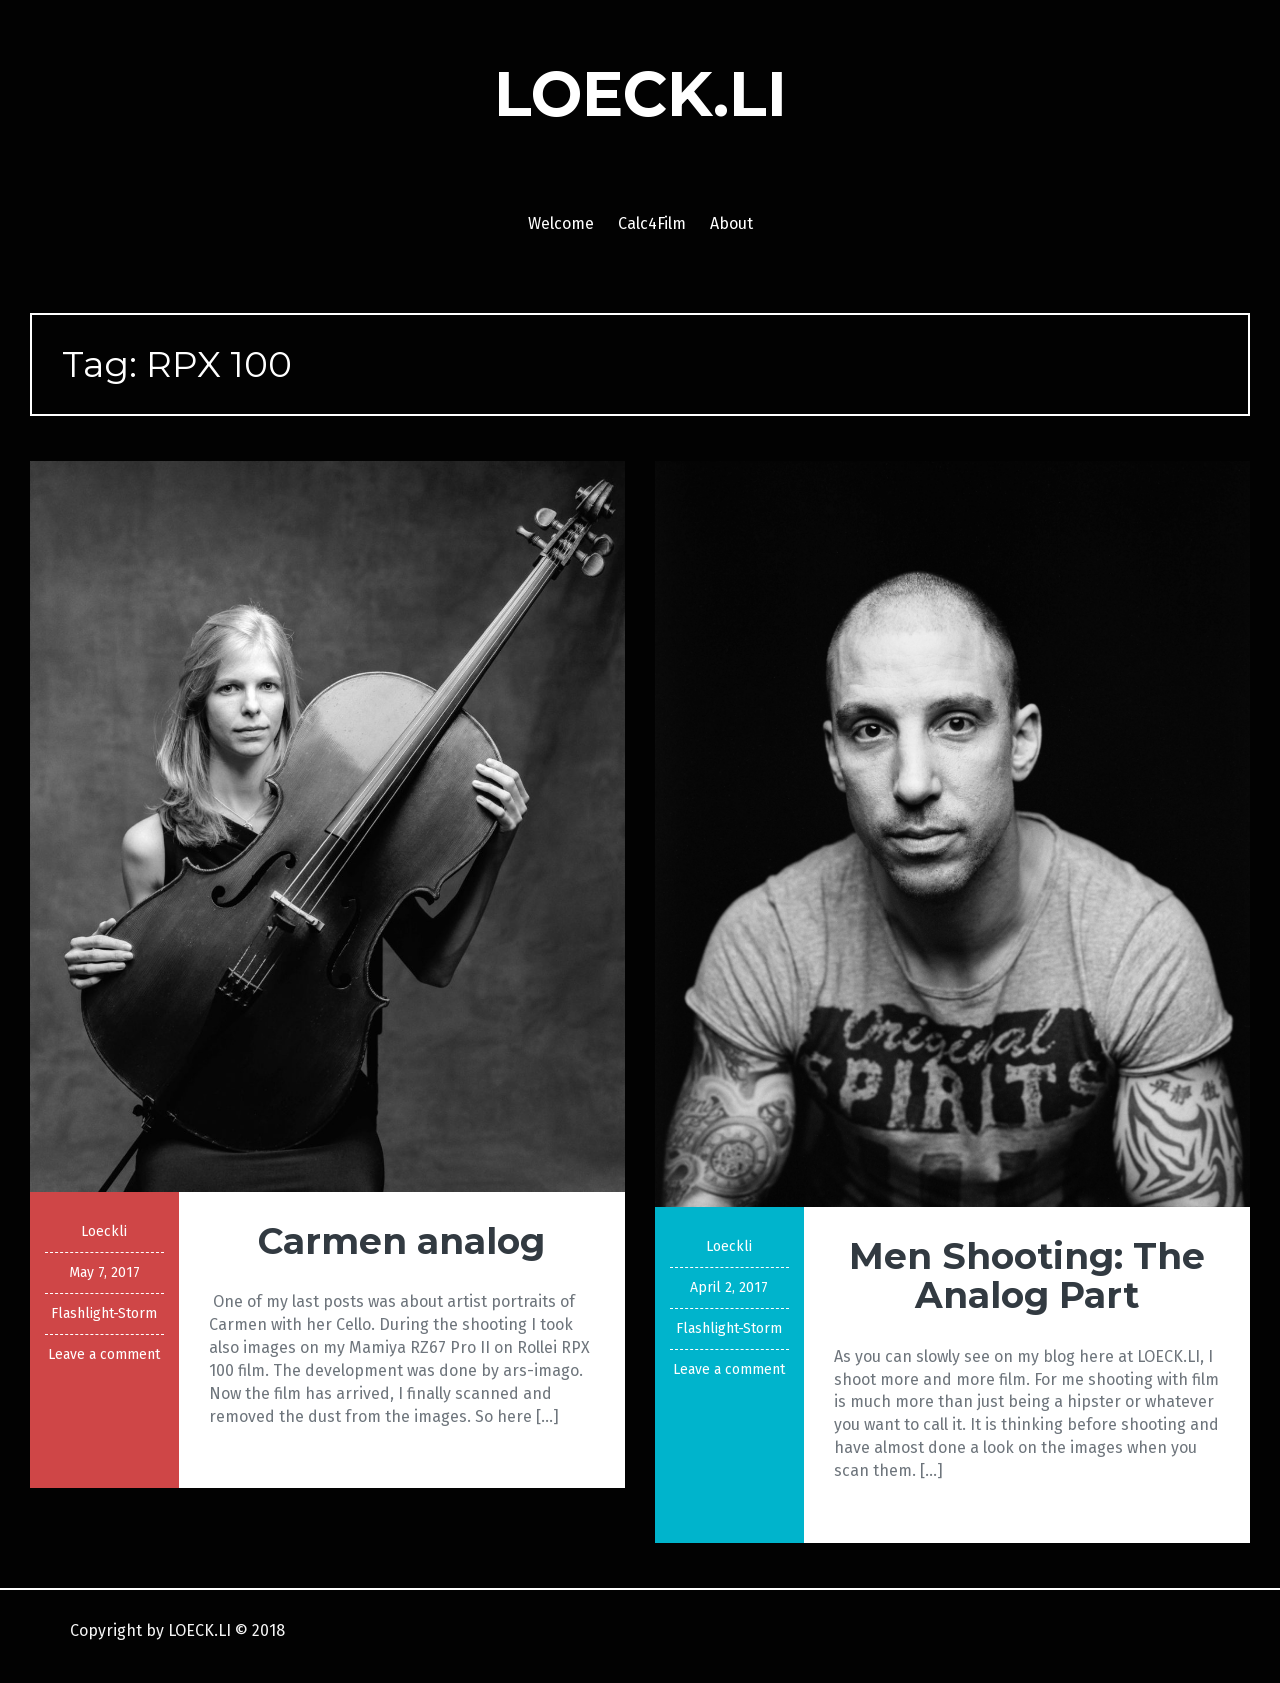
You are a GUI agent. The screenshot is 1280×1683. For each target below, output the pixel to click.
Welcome (561, 223)
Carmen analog (401, 1241)
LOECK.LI (640, 94)
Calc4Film (652, 223)
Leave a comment (104, 1354)
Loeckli (104, 1231)
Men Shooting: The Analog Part (1027, 1276)
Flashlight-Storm (104, 1313)
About (731, 223)
